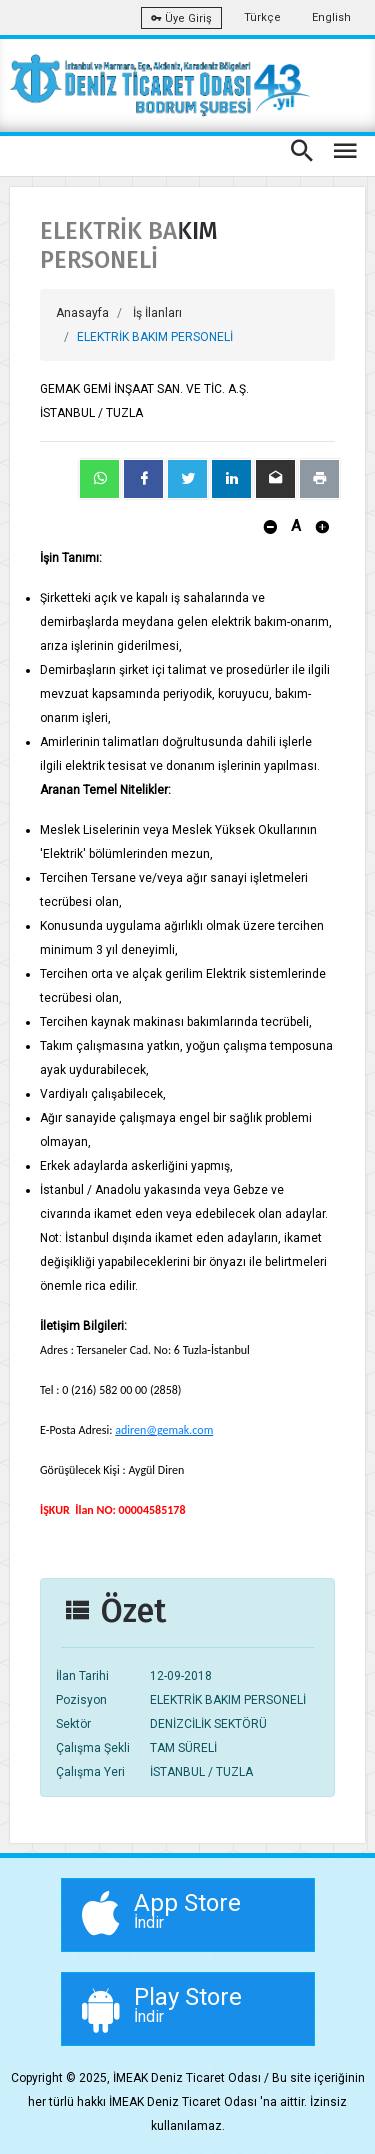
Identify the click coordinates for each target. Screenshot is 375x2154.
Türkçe (262, 17)
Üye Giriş (181, 18)
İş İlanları (157, 313)
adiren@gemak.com (164, 1430)
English (331, 17)
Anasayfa (82, 313)
